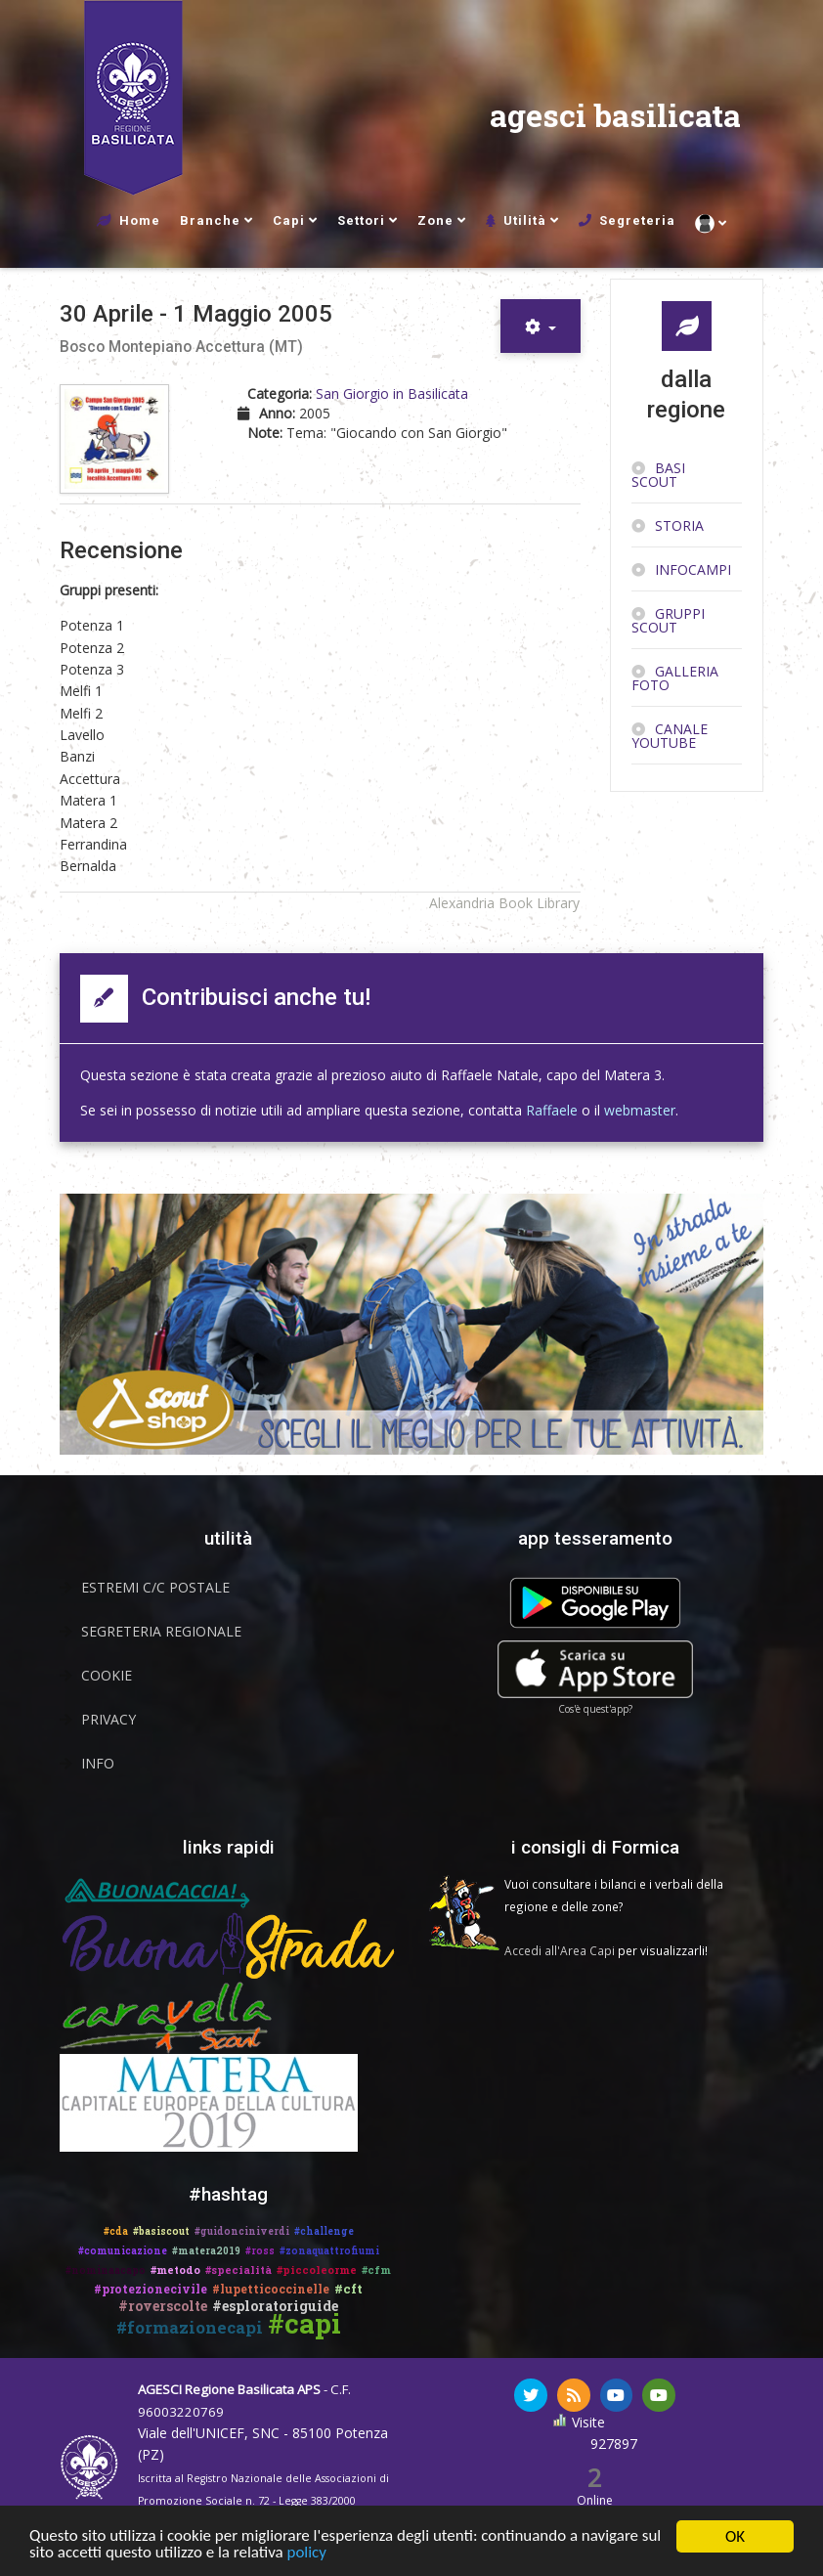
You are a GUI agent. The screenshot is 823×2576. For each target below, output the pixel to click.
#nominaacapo (105, 2270)
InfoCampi (693, 569)
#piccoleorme (317, 2269)
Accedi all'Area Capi (559, 1950)
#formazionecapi (189, 2327)
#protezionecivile (150, 2288)
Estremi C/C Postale (155, 1587)
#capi (304, 2323)
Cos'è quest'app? (595, 1709)
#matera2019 (206, 2251)
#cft (348, 2288)
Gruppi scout (668, 620)
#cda (116, 2231)
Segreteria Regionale (161, 1631)
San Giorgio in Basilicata (392, 393)
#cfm (376, 2269)
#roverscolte (162, 2305)
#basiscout (161, 2231)
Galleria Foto (674, 678)
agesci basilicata (615, 117)
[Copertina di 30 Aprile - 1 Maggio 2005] (117, 439)
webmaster (639, 1110)
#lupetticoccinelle (270, 2288)
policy (307, 2557)
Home (139, 220)
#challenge (324, 2231)
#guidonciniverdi (242, 2231)
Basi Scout (658, 474)
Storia (679, 525)
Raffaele (552, 1110)
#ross (260, 2251)
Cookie (106, 1675)
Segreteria (637, 220)
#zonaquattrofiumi (329, 2251)
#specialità (238, 2269)
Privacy (108, 1719)
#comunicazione (122, 2251)
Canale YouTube (669, 736)
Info (97, 1763)
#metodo (175, 2269)
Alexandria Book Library (504, 903)
